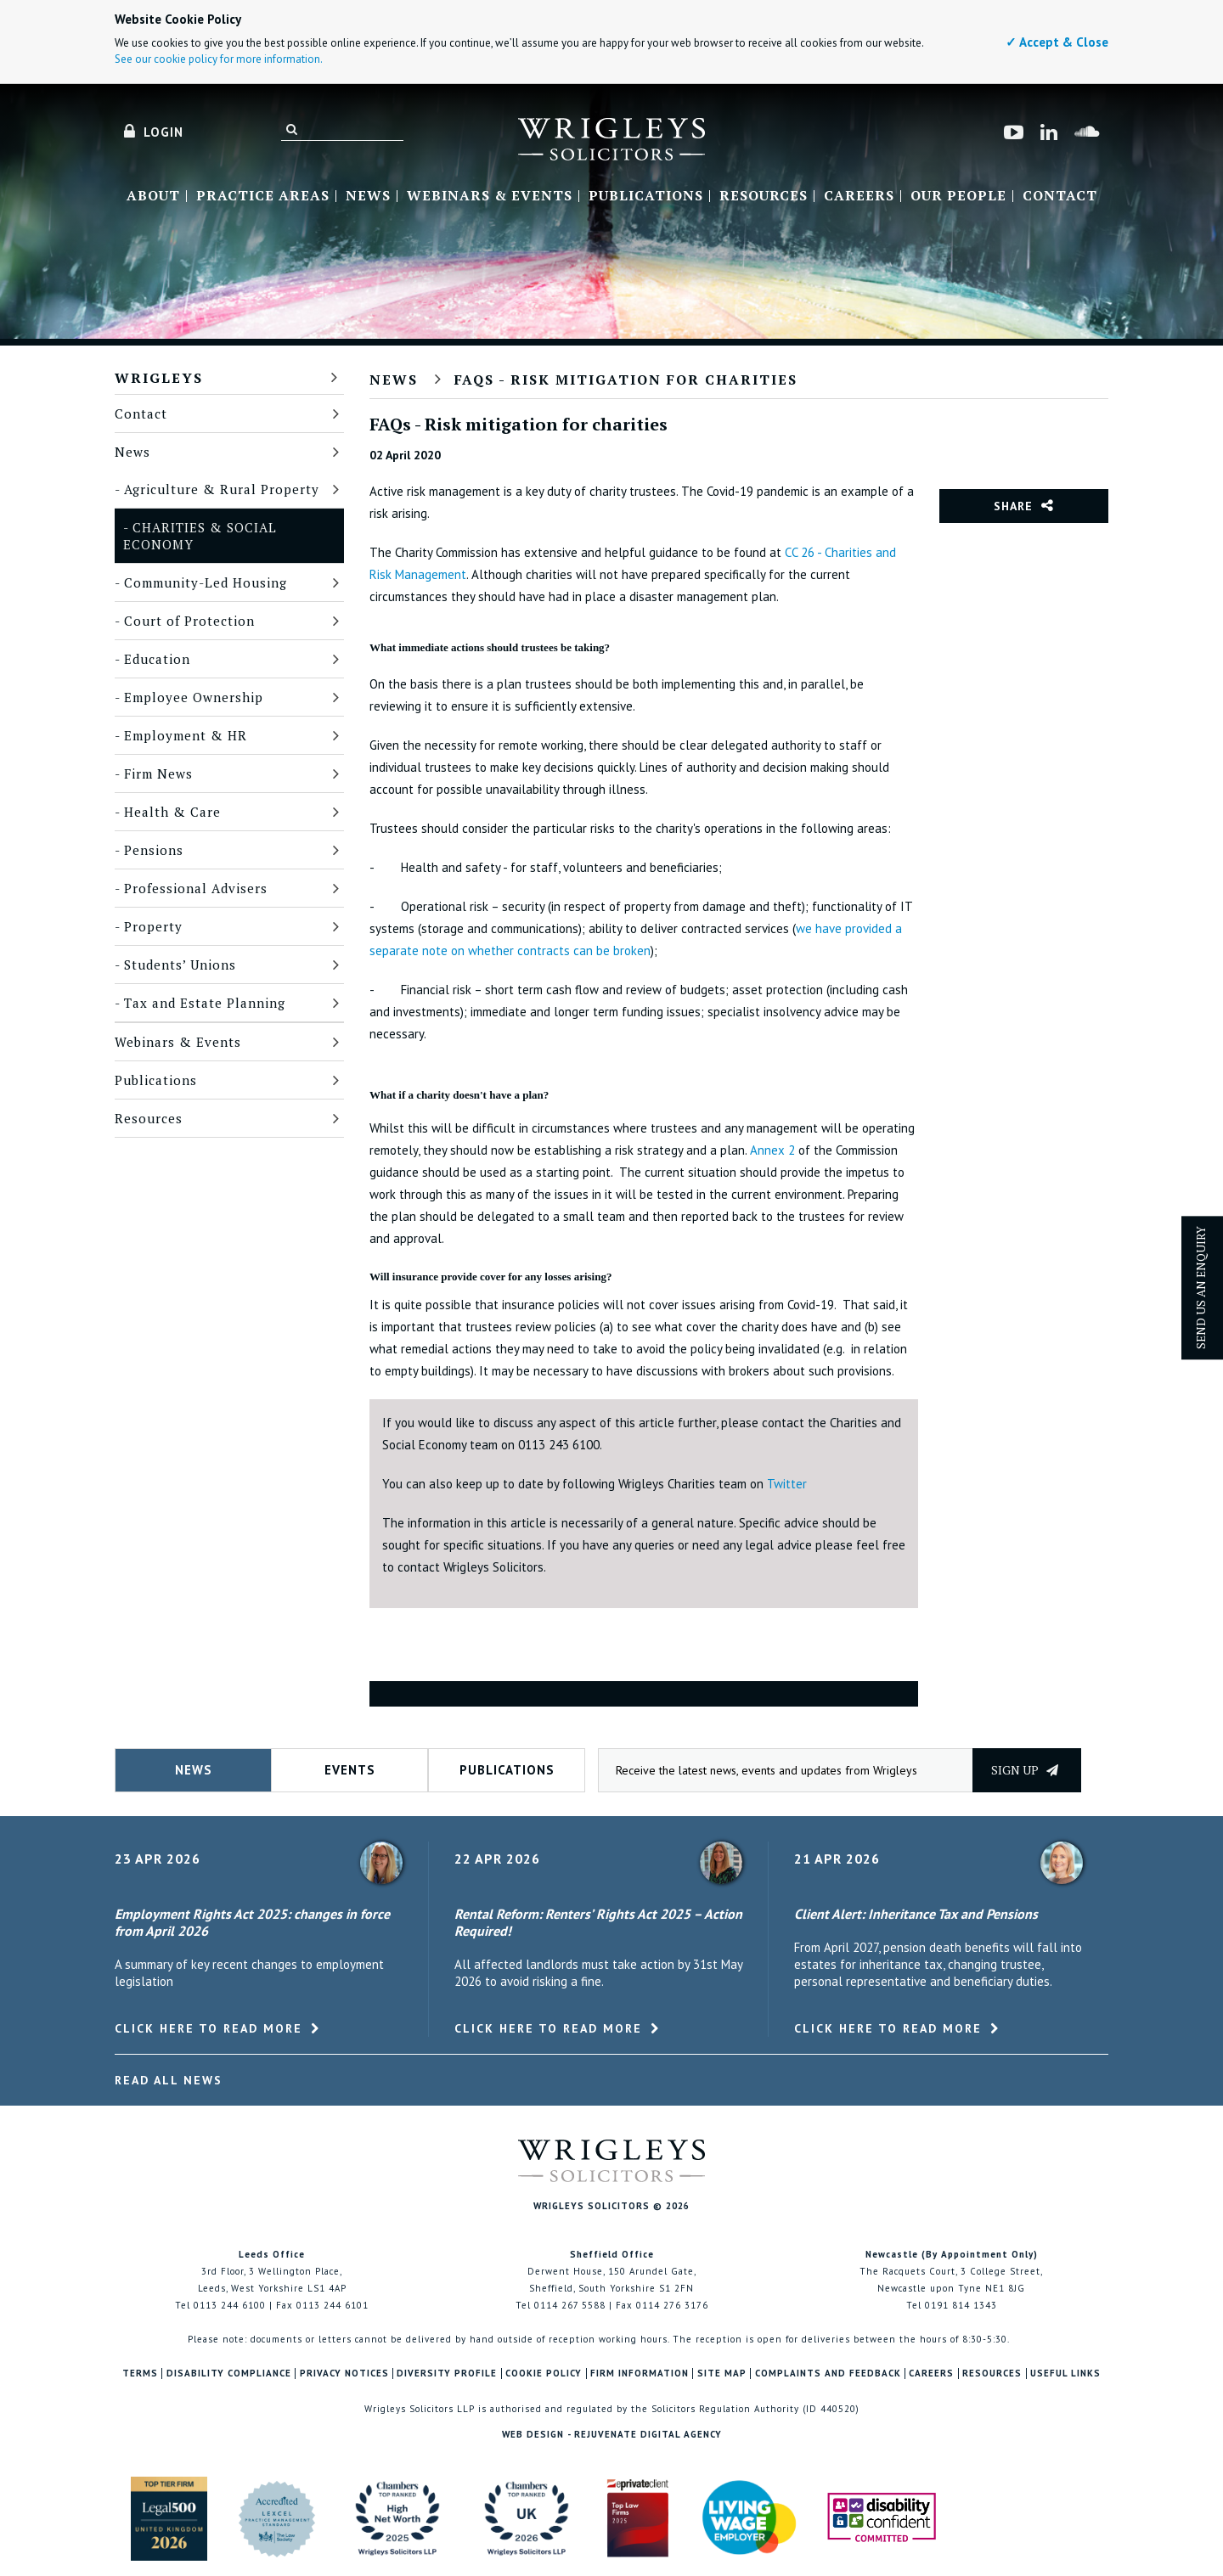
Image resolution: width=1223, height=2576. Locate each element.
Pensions (153, 849)
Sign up (1024, 1770)
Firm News (158, 773)
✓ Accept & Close (1057, 42)
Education (157, 658)
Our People (958, 196)
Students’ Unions (180, 964)
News (368, 196)
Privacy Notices (344, 2373)
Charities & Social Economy (200, 536)
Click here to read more (208, 2028)
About (153, 196)
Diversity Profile (447, 2373)
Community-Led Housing (205, 582)
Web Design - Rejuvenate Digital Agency (612, 2434)
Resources (763, 196)
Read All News (169, 2080)
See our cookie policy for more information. (219, 59)
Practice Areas (263, 196)
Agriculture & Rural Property (221, 489)
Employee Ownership (193, 697)
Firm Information (639, 2373)
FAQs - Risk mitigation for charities (625, 379)
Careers (859, 196)
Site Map (722, 2373)
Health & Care (172, 811)
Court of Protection (189, 620)
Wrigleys (159, 377)
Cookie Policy (543, 2373)
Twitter (787, 1484)
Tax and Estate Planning (204, 1002)
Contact (1060, 196)
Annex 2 (772, 1150)
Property (153, 926)
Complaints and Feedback (828, 2373)
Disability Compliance (228, 2373)
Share (1013, 506)
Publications (646, 196)
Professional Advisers (196, 888)
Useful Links (1065, 2373)
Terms (140, 2373)
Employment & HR (185, 735)
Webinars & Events (489, 196)
